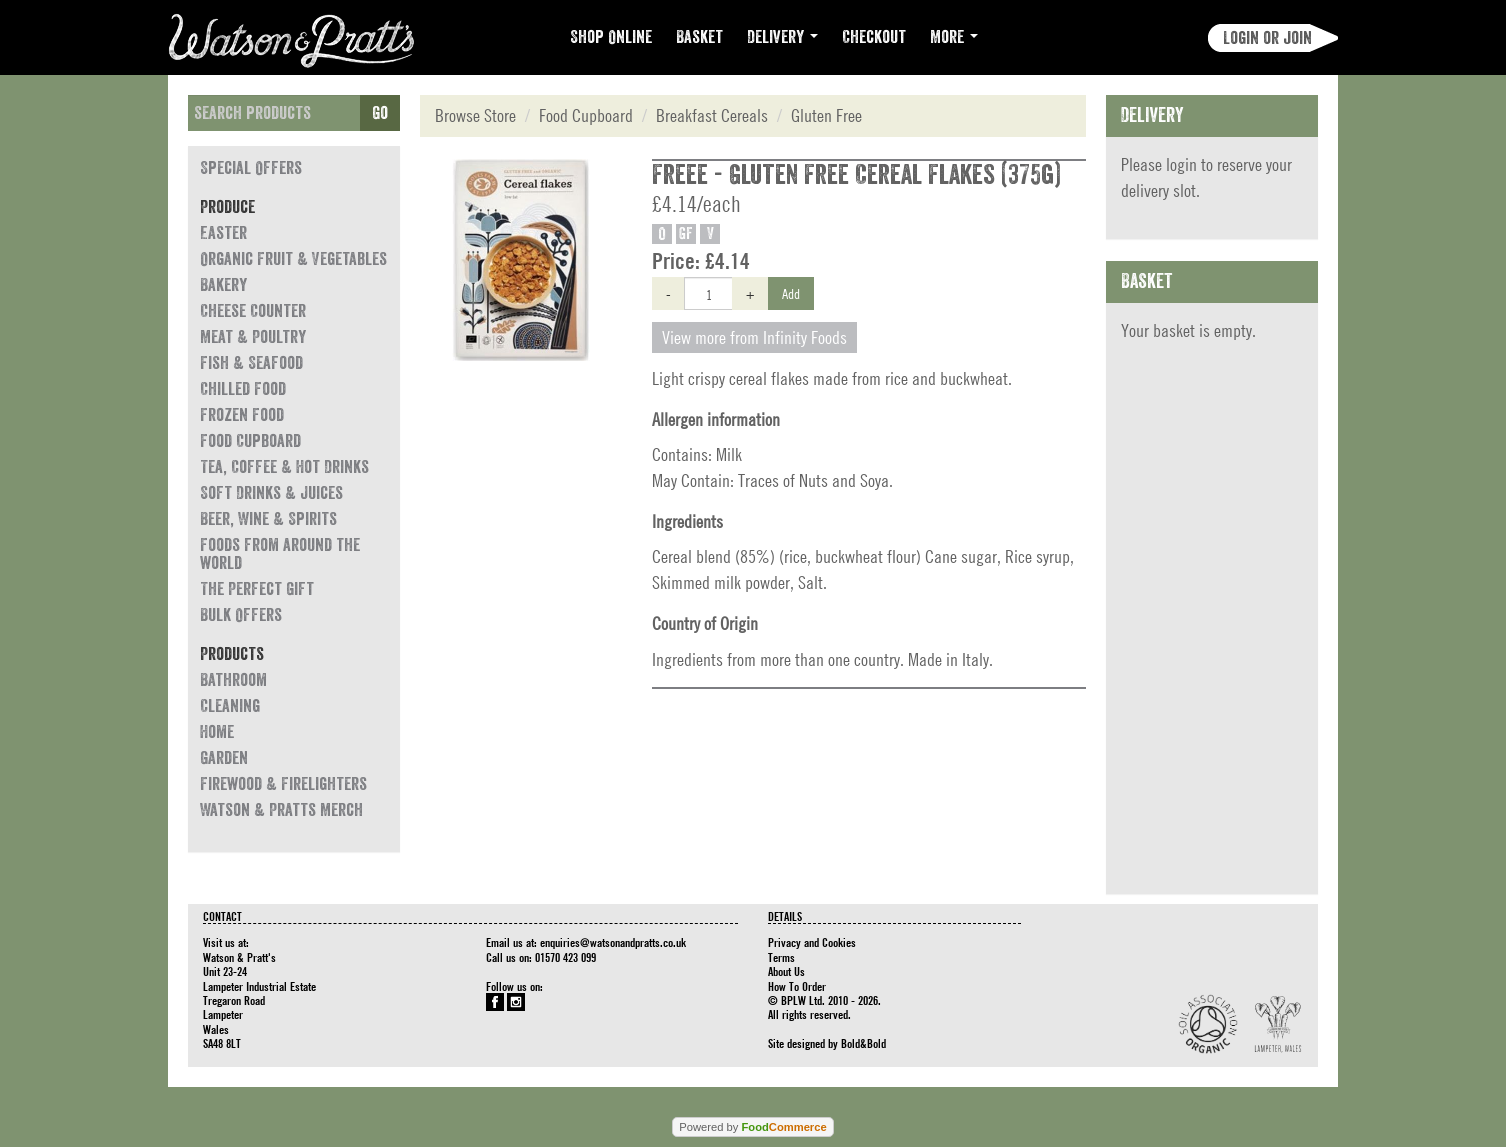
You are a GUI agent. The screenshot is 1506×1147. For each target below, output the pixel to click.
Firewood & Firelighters (283, 784)
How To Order (797, 986)
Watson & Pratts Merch (281, 810)
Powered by (752, 1127)
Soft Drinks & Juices (271, 493)
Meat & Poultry (253, 337)
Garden (224, 758)
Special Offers (251, 168)
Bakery (223, 285)
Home (217, 732)
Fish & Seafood (251, 363)
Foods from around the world (280, 554)
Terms (781, 957)
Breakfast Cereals (712, 115)
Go (380, 113)
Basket (699, 37)
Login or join (1267, 38)
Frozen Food (242, 415)
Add (791, 293)
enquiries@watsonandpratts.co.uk (613, 942)
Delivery (782, 37)
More (954, 37)
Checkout (874, 37)
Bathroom (233, 680)
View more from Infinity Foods (754, 337)
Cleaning (230, 706)
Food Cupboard (250, 441)
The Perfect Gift (257, 589)
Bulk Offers (241, 615)
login (1181, 164)
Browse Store (475, 115)
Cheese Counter (253, 311)
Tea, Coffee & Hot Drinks (284, 467)
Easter (223, 233)
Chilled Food (243, 389)
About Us (786, 971)
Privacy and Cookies (812, 942)
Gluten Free (826, 115)
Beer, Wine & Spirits (268, 519)
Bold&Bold (863, 1043)
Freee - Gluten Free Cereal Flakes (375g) (856, 175)
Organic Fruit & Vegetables (293, 259)
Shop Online (611, 37)
